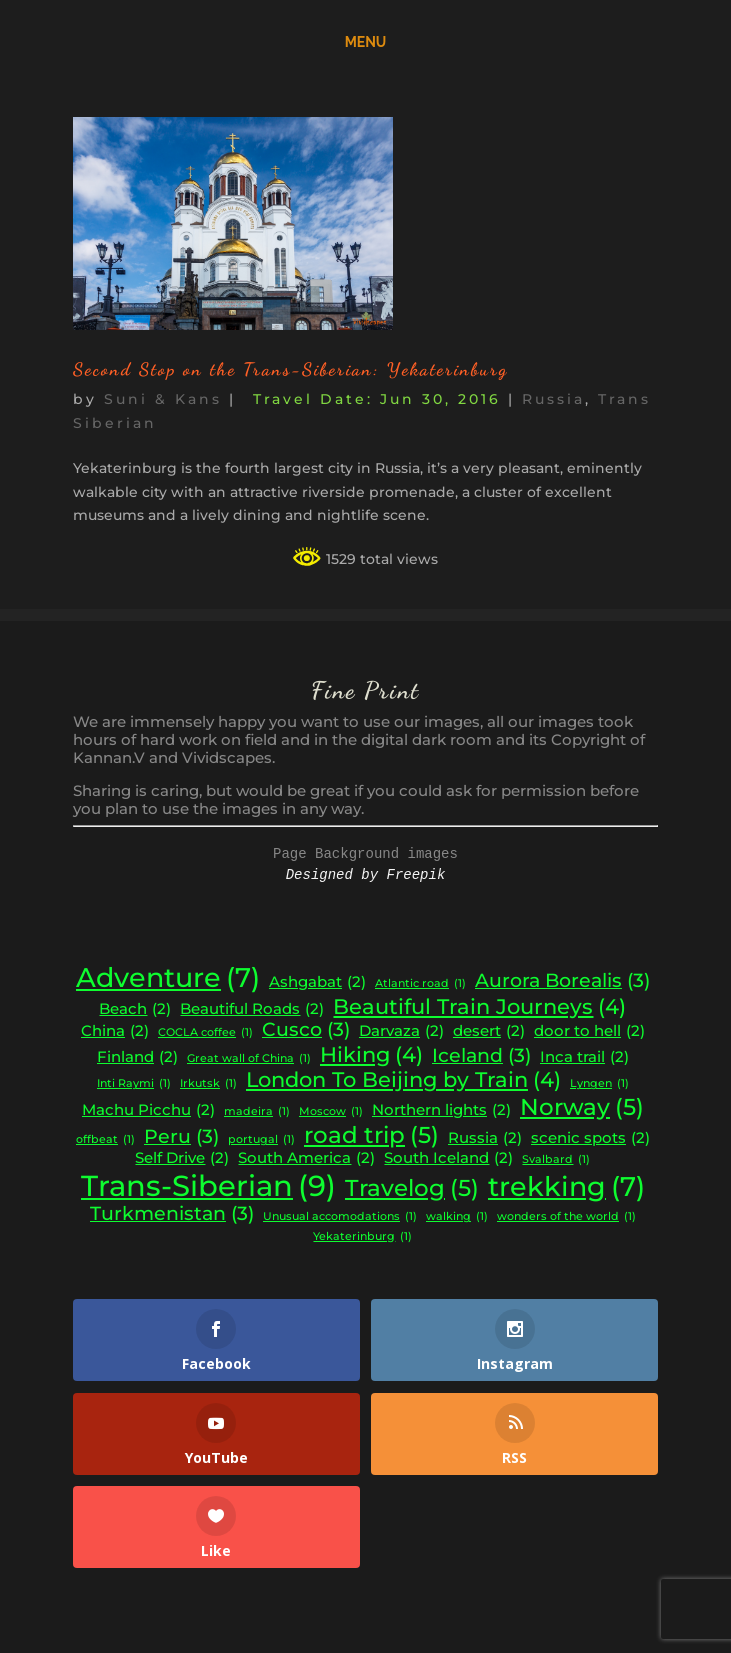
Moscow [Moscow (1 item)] (331, 1112)
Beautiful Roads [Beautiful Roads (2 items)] (252, 1009)
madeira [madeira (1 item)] (257, 1112)
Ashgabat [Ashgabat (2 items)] (317, 982)
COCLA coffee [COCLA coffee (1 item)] (205, 1033)
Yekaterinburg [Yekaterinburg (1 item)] (362, 1237)
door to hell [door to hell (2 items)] (589, 1031)
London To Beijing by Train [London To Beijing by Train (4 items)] (403, 1080)
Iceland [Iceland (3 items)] (481, 1056)
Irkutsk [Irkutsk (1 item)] (208, 1084)
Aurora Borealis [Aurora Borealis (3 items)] (562, 981)
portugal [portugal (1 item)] (261, 1140)
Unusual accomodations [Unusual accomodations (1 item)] (340, 1217)
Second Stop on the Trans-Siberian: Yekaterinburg (290, 369)
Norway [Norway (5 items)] (582, 1107)
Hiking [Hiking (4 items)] (371, 1055)
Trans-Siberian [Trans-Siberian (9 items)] (208, 1185)
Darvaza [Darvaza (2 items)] (401, 1031)
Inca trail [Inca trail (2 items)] (584, 1057)
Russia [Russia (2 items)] (485, 1138)
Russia (553, 399)
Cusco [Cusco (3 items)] (306, 1030)
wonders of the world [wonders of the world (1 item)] (566, 1217)
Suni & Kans (163, 399)
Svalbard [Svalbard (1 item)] (556, 1160)
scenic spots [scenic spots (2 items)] (590, 1138)
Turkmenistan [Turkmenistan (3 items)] (172, 1214)
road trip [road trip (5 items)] (371, 1135)
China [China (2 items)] (115, 1031)
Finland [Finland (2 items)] (137, 1057)
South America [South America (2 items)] (306, 1158)
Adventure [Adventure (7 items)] (168, 978)
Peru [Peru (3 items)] (181, 1137)
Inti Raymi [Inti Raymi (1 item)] (134, 1084)
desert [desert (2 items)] (489, 1031)
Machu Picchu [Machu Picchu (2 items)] (148, 1110)
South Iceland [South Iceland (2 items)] (448, 1158)
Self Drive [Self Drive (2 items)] (182, 1158)
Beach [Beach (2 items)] (135, 1009)
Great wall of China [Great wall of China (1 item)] (249, 1059)
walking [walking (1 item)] (457, 1217)
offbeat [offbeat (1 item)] (105, 1140)
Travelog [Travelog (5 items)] (412, 1188)
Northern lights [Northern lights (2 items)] (441, 1110)
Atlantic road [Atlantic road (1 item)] (420, 984)
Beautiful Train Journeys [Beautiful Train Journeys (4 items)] (479, 1007)
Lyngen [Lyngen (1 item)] (599, 1084)
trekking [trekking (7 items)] (566, 1187)
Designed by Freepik (366, 875)
